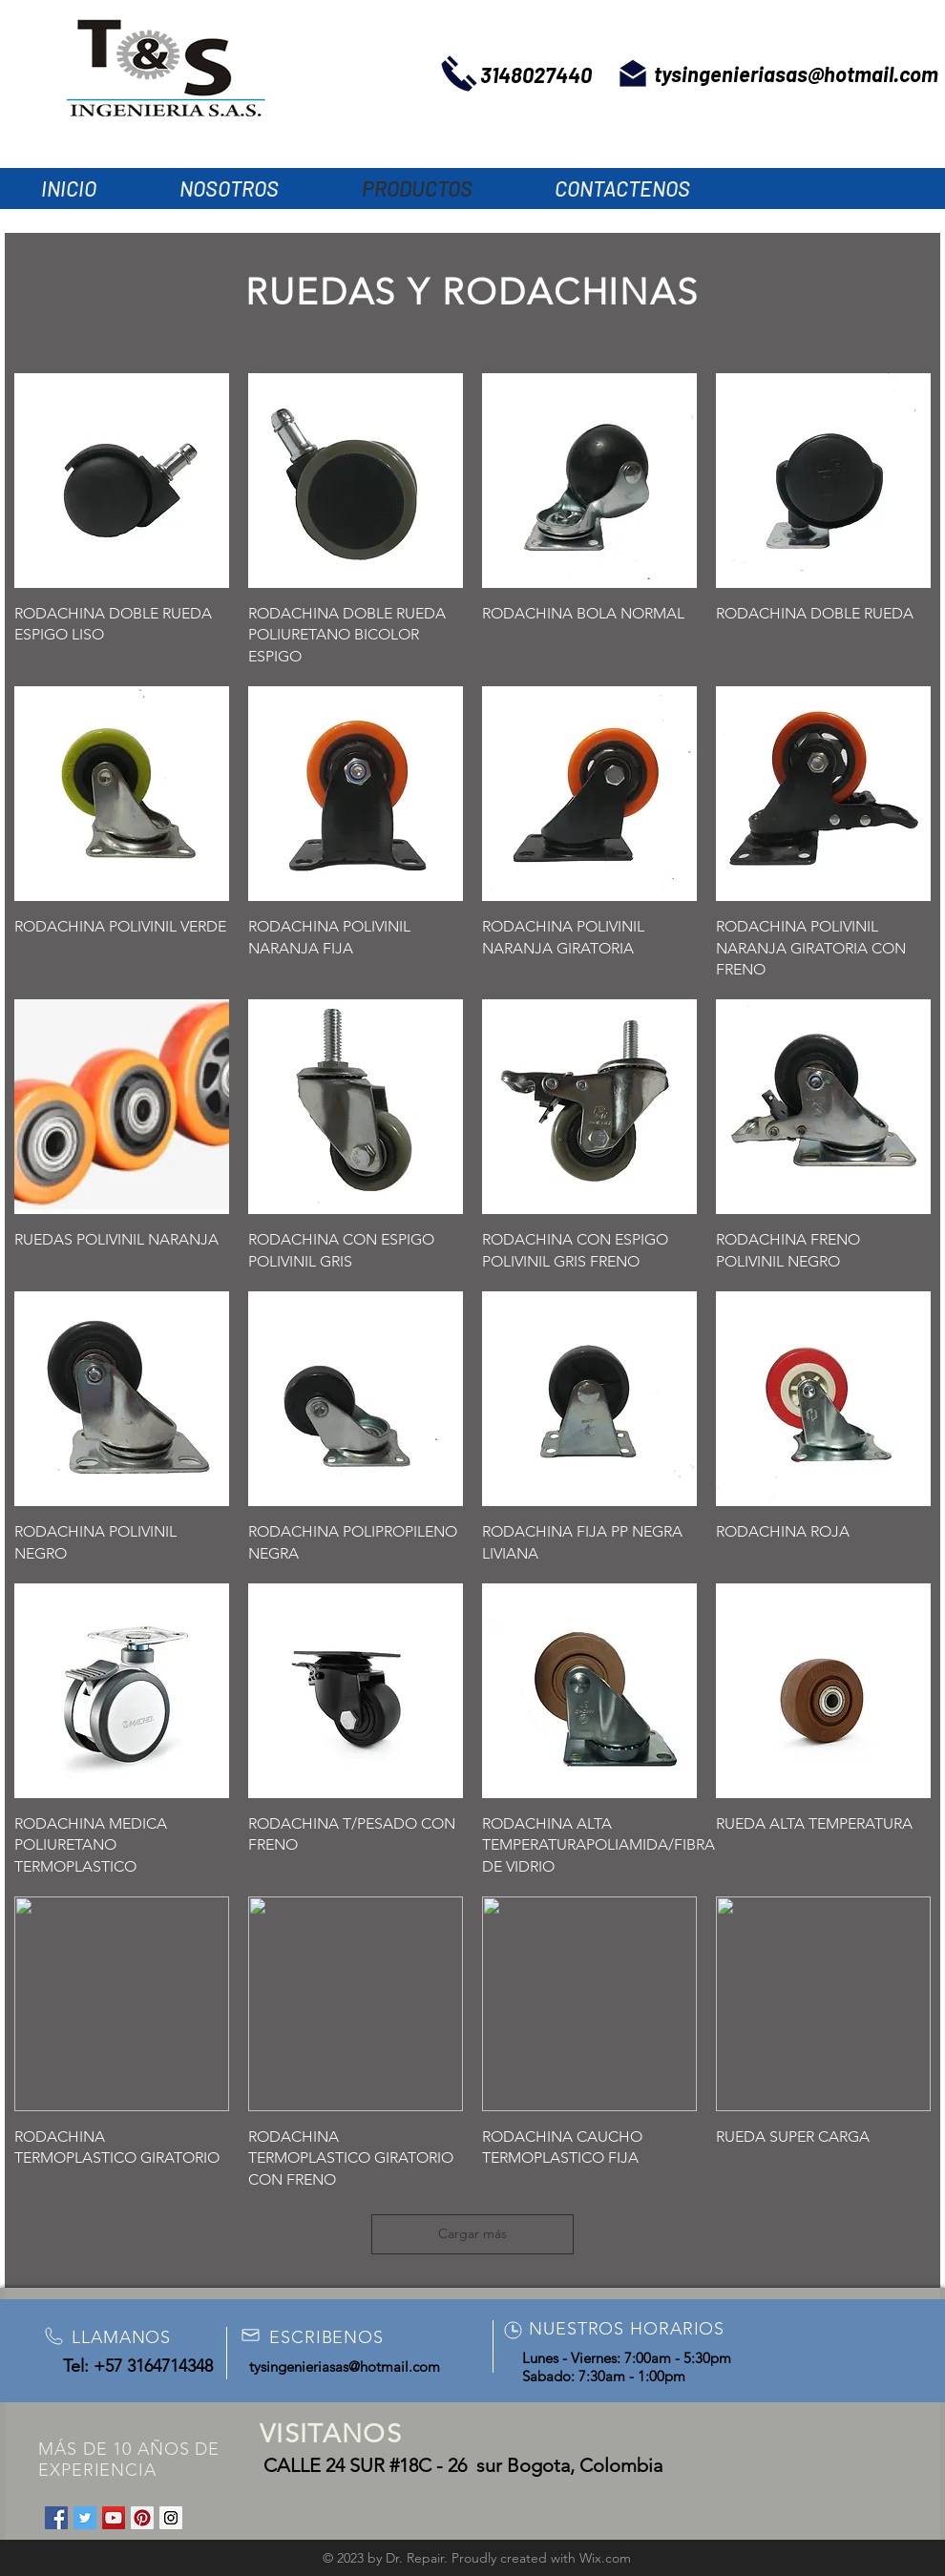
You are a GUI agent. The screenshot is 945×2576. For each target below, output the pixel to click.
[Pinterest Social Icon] (142, 2517)
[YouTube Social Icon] (113, 2517)
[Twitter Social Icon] (85, 2517)
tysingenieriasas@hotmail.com (796, 73)
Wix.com (605, 2557)
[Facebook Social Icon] (56, 2517)
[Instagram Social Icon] (170, 2517)
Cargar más (472, 2233)
